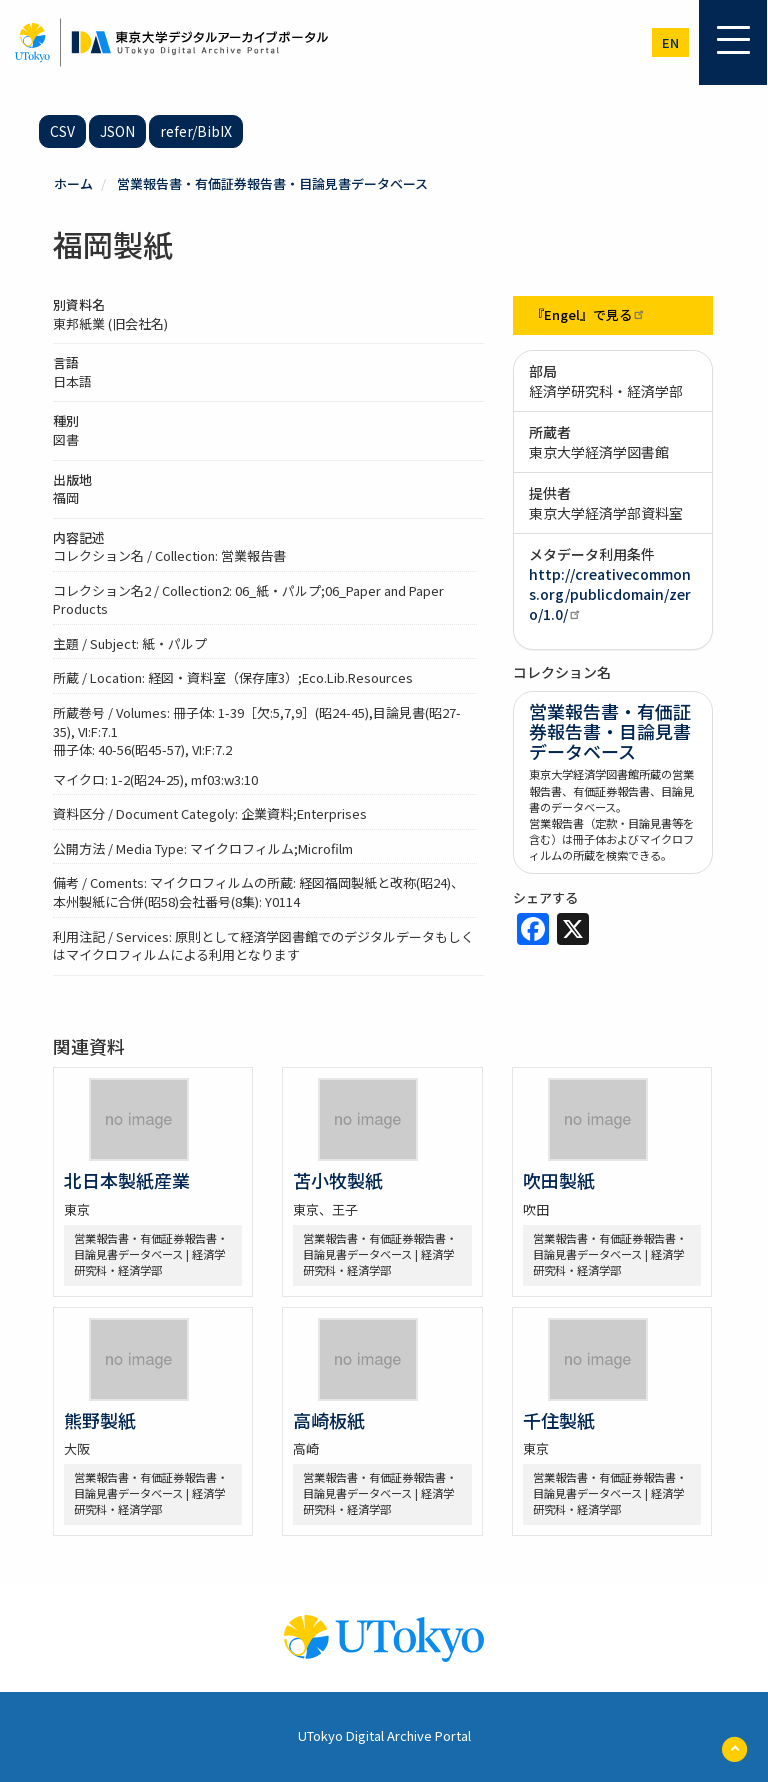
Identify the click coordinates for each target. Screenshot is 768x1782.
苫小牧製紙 (338, 1180)
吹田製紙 (559, 1180)
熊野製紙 (100, 1420)
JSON (117, 131)
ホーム (73, 183)
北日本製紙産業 (127, 1180)
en (670, 42)
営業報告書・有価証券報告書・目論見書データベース (272, 183)
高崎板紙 (329, 1420)
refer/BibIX (196, 131)
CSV (62, 131)
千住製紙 (559, 1420)
